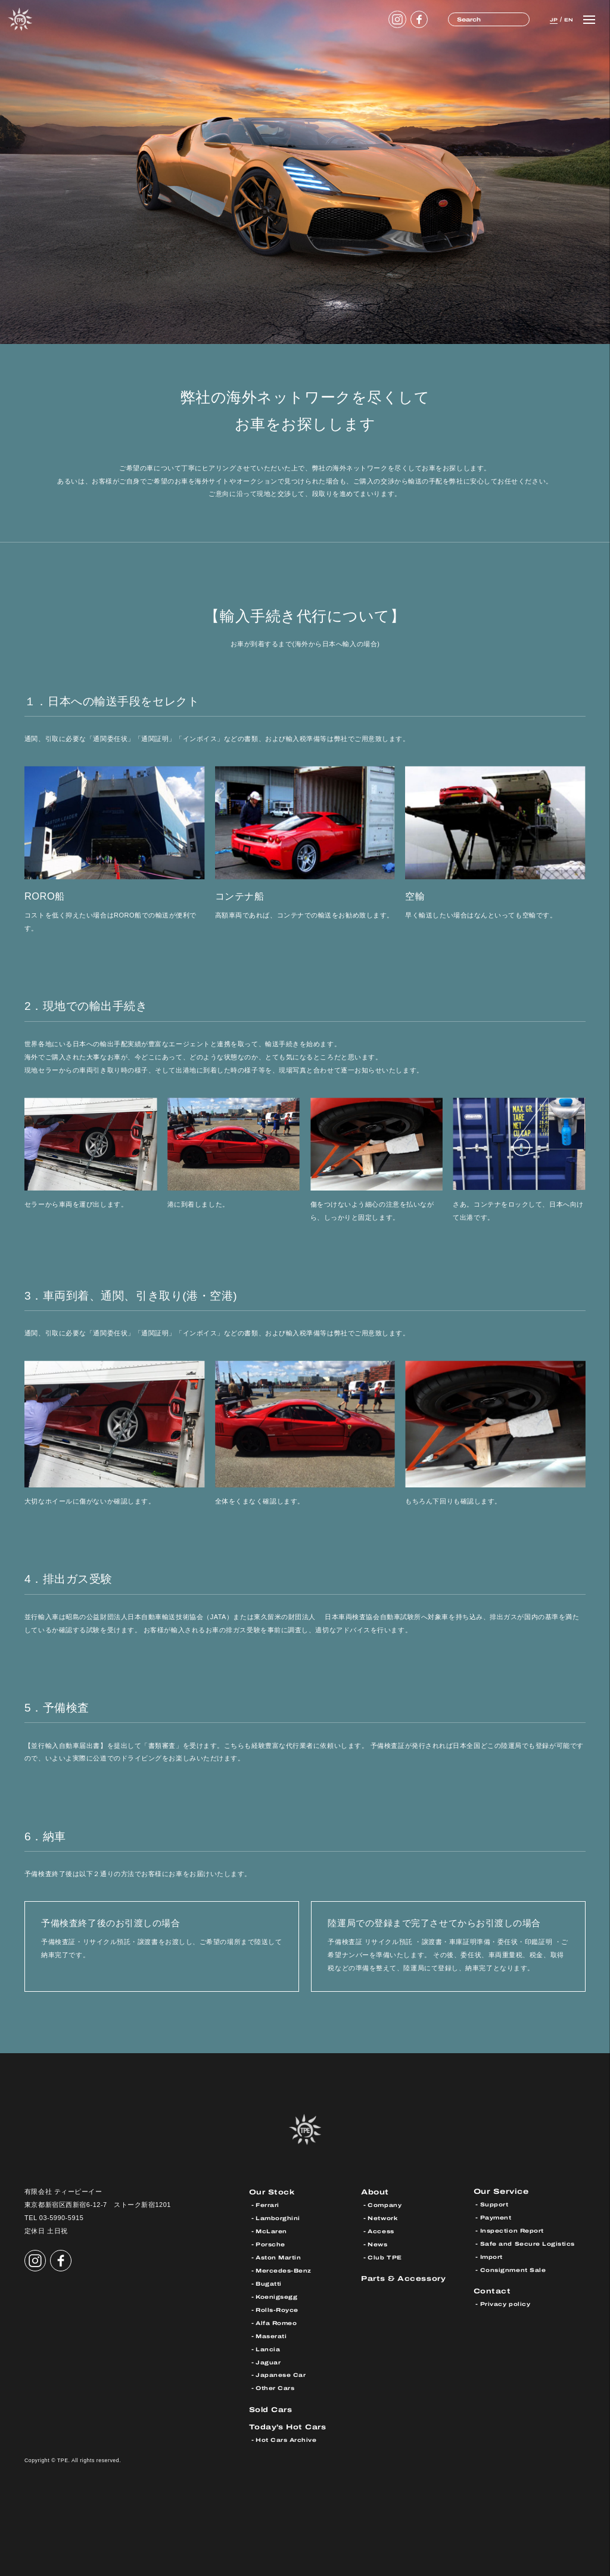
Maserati (272, 2334)
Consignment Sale (513, 2269)
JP (549, 19)
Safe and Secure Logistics (528, 2244)
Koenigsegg (277, 2296)
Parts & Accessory (404, 2278)
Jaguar (268, 2361)
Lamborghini (278, 2218)
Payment (496, 2218)
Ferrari (268, 2204)
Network (383, 2218)
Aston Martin (279, 2256)
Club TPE (385, 2256)
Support (494, 2204)
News (378, 2244)
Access (382, 2231)
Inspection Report (512, 2231)
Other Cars (275, 2387)
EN (567, 19)
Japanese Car (281, 2374)
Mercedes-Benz (284, 2269)
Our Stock (273, 2191)
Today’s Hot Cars (289, 2425)
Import (491, 2256)
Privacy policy (505, 2304)
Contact (493, 2291)
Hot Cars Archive (287, 2438)
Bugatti (269, 2283)
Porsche (271, 2244)
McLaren (272, 2231)
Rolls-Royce (278, 2309)
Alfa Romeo (277, 2322)
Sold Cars (272, 2408)
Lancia (268, 2347)
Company (385, 2204)
